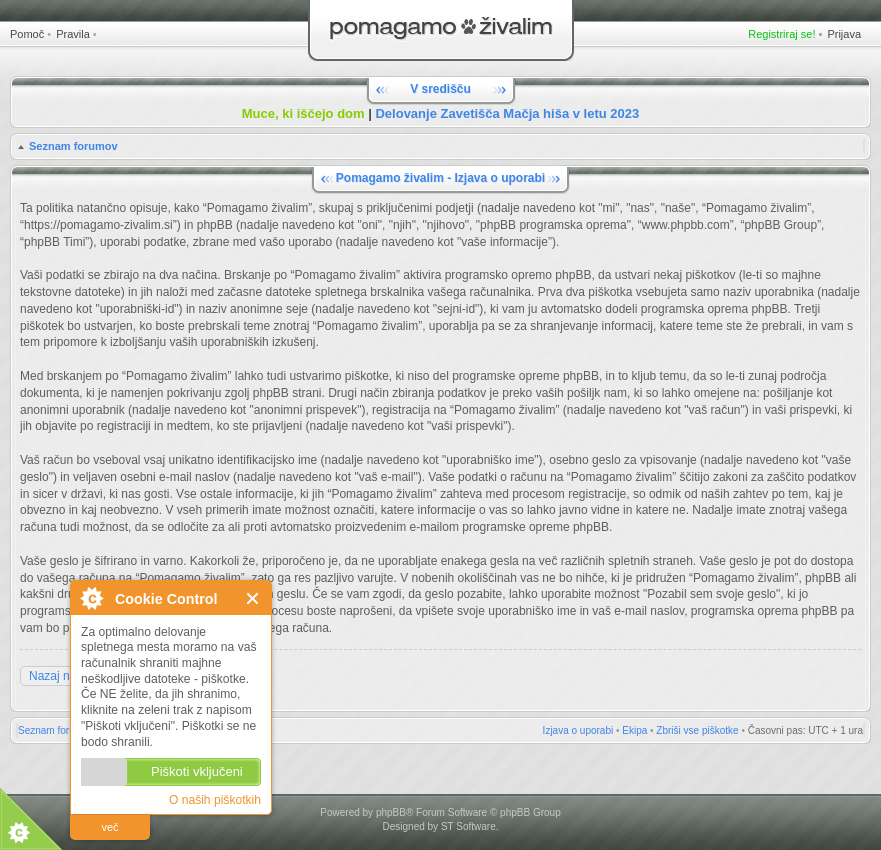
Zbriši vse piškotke (697, 730)
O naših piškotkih (215, 800)
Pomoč (27, 34)
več (109, 827)
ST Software (468, 826)
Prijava (844, 34)
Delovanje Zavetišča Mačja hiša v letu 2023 (507, 113)
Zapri (253, 598)
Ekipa (634, 730)
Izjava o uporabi (578, 730)
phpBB (391, 812)
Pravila (73, 34)
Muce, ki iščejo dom (303, 113)
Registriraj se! (781, 34)
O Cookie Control (91, 598)
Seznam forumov (73, 146)
